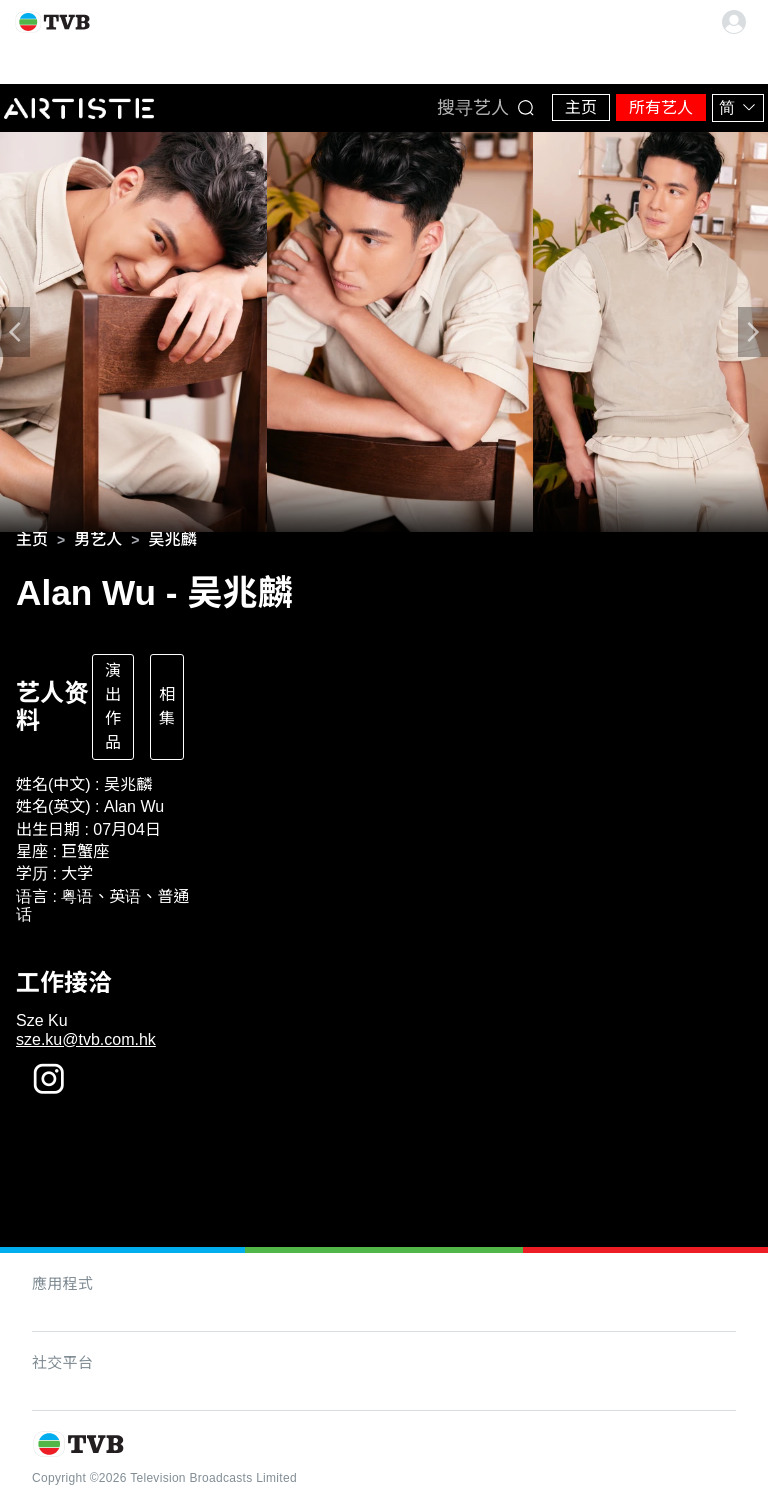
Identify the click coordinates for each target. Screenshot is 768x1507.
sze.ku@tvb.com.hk (86, 1039)
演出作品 (113, 706)
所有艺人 (661, 107)
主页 (581, 107)
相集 (167, 706)
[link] (32, 540)
